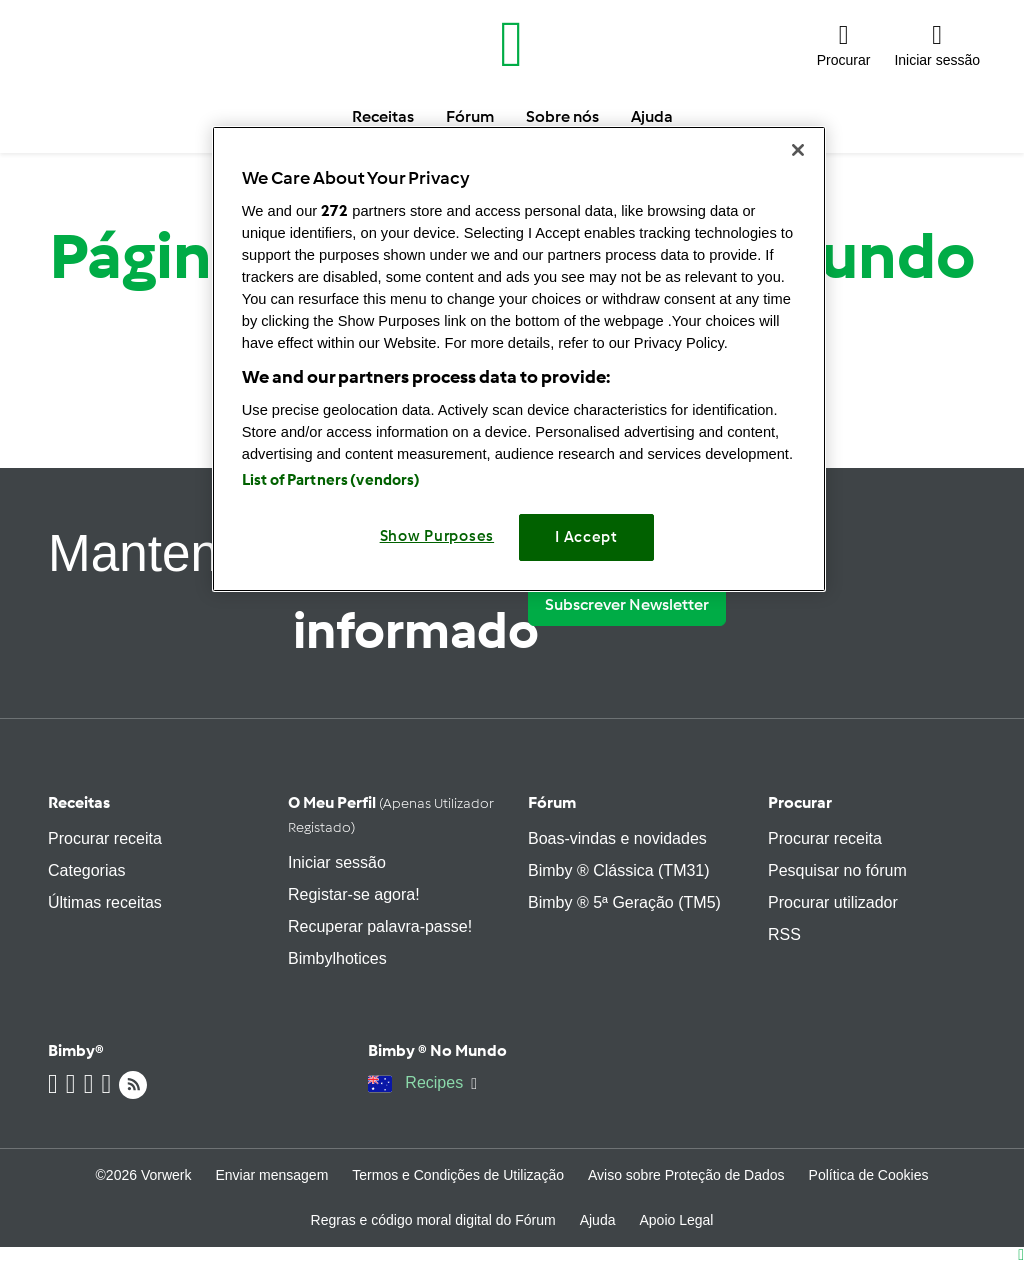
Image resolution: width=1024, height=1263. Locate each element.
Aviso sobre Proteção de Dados (686, 1175)
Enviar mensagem (271, 1175)
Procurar (800, 802)
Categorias (86, 870)
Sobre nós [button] (562, 116)
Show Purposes (437, 536)
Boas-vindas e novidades (617, 838)
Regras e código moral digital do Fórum (433, 1220)
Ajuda (598, 1220)
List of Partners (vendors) (331, 480)
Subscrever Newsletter (627, 604)
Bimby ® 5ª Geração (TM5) (624, 902)
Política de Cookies (869, 1175)
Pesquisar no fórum (837, 870)
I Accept (586, 537)
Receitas (79, 802)
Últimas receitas (105, 902)
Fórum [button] (470, 116)
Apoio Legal (676, 1220)
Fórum (552, 802)
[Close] (798, 150)
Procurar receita (105, 838)
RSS (784, 934)
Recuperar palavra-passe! (380, 926)
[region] (519, 358)
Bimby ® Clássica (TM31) (619, 870)
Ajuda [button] (652, 116)
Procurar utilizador (833, 902)
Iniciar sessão (337, 862)
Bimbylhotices (337, 958)
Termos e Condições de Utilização (458, 1175)
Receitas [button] (383, 116)
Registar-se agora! (354, 894)
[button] (844, 44)
